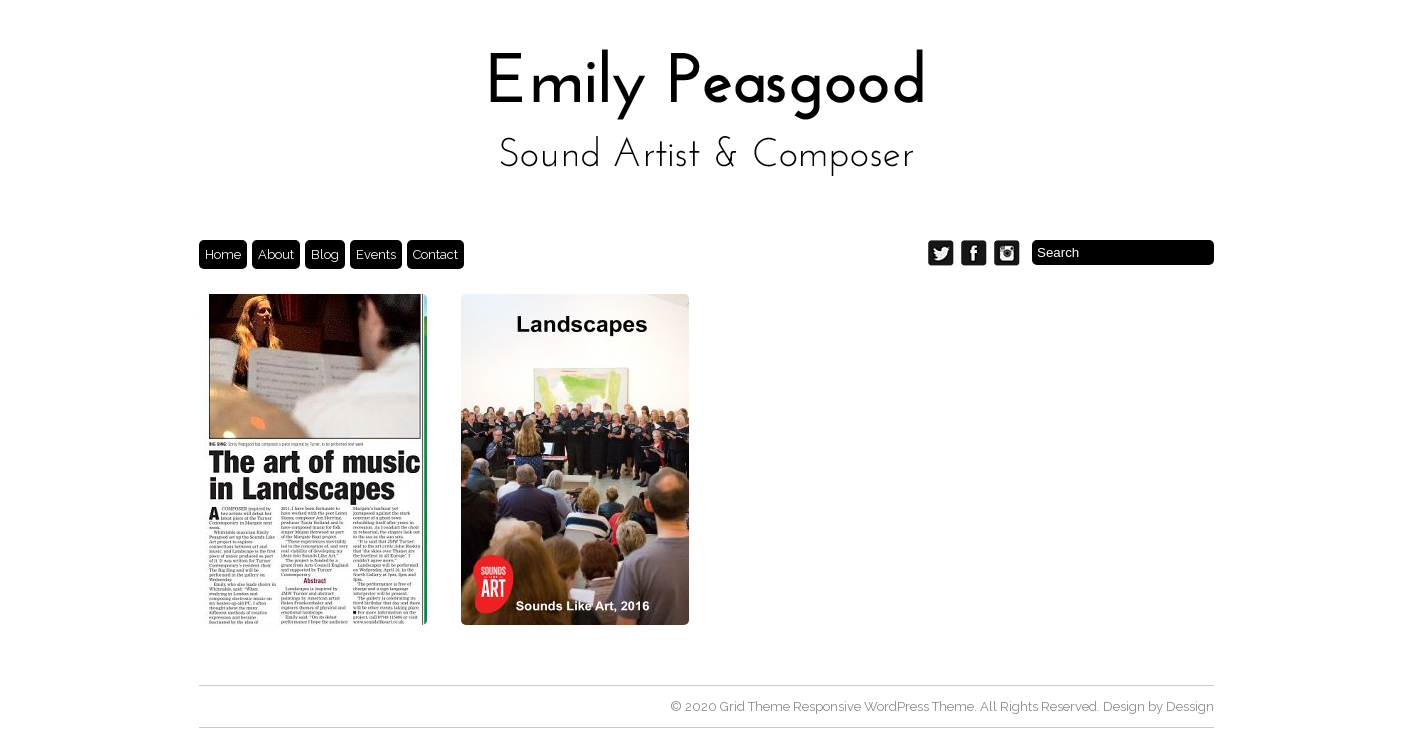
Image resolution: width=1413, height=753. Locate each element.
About (276, 254)
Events (376, 254)
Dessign (1190, 706)
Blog (325, 254)
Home (223, 254)
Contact (435, 254)
